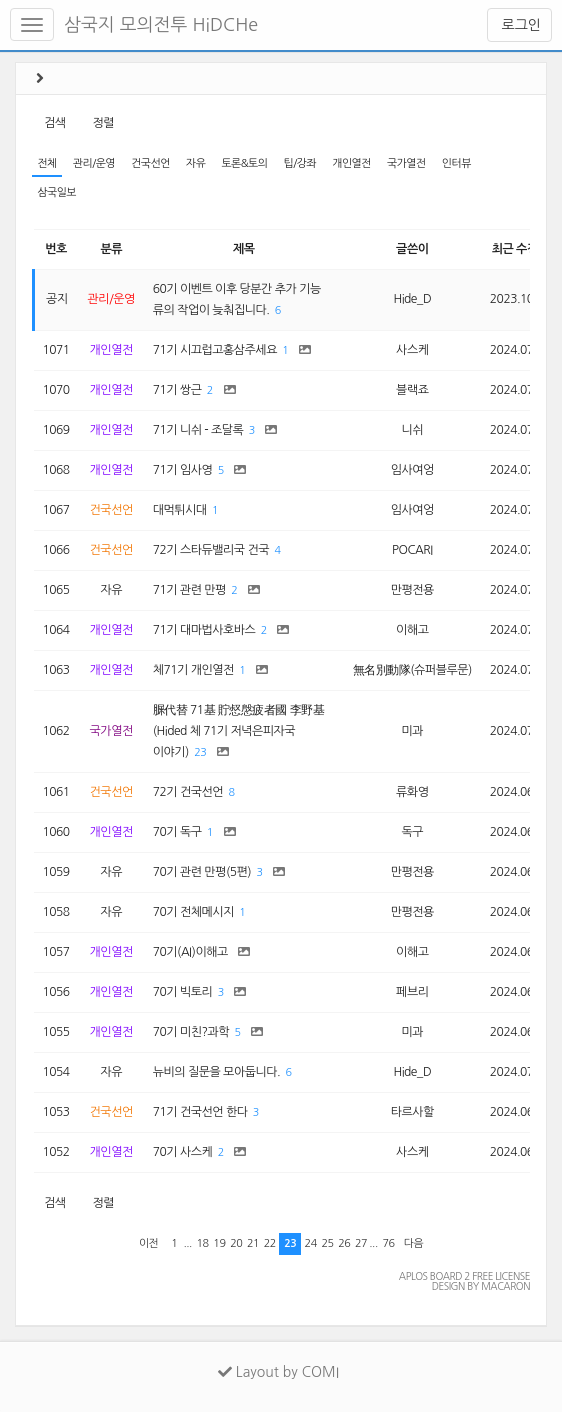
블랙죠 (412, 390)
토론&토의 (244, 163)
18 (203, 1243)
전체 (46, 163)
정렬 (103, 123)
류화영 (412, 792)
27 (361, 1243)
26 (344, 1243)
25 (327, 1243)
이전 (148, 1243)
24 (311, 1243)
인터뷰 (456, 163)
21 (253, 1243)
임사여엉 (412, 470)
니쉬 (413, 430)
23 (200, 752)
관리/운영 (94, 163)
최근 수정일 (520, 249)
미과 (413, 731)
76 (389, 1243)
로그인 (519, 25)
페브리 (412, 992)
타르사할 (412, 1112)
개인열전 (351, 163)
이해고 (412, 630)
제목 (244, 249)
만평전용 (412, 590)
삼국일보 (56, 192)
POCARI (412, 550)
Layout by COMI (278, 1372)
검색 (55, 123)
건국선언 (150, 163)
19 (219, 1243)
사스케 (412, 350)
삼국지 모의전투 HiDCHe (161, 25)
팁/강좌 (300, 163)
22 (270, 1243)
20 (236, 1243)
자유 (195, 163)
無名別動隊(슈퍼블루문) (412, 670)
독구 (413, 832)
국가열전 (406, 163)
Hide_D (412, 299)
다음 (413, 1243)
